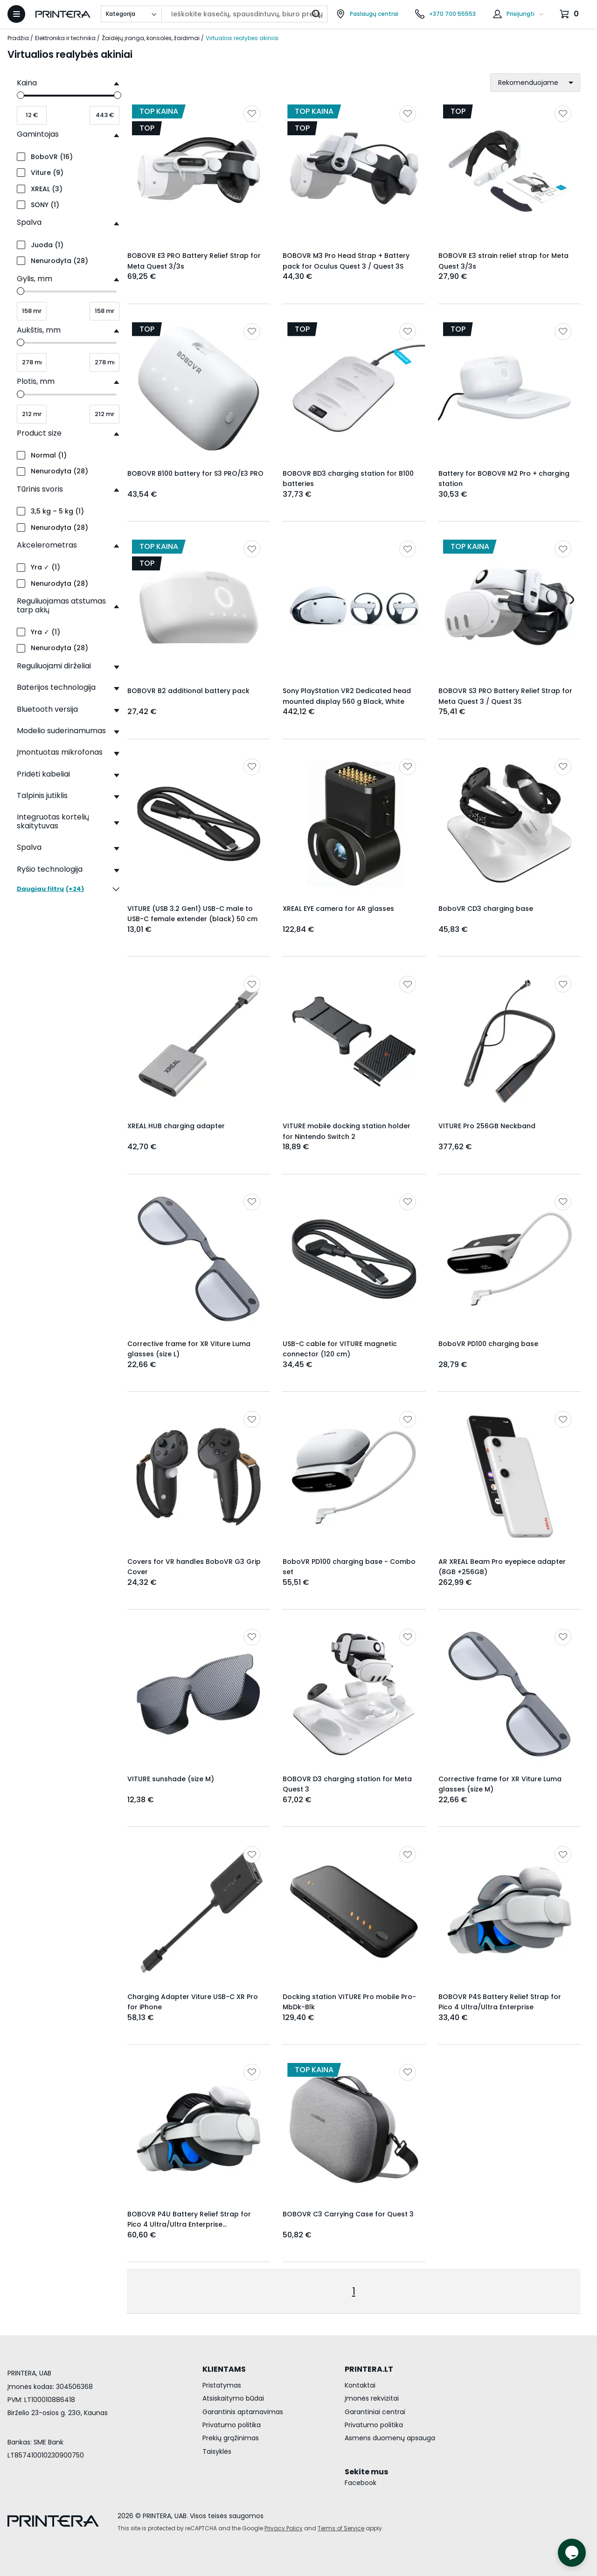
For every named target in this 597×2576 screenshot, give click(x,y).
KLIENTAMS (224, 2369)
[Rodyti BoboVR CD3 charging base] (509, 824)
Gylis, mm (34, 278)
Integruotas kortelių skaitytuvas (53, 821)
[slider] (20, 95)
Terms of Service (341, 2528)
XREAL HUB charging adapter (176, 1126)
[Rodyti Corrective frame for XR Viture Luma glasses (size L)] (198, 1259)
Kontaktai (360, 2385)
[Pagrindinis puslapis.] (62, 14)
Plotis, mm (36, 381)
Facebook (360, 2482)
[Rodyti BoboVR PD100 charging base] (509, 1259)
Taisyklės (216, 2451)
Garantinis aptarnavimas (242, 2411)
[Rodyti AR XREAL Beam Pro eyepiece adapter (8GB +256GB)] (509, 1476)
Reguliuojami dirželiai (54, 665)
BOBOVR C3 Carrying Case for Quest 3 (348, 2214)
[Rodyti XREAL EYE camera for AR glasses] (354, 824)
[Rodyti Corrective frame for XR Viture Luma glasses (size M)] (509, 1694)
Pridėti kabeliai (43, 774)
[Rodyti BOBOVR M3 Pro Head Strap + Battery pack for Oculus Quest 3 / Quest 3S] (354, 171)
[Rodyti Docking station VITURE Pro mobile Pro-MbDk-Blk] (354, 1911)
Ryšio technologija (50, 869)
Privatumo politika (231, 2425)
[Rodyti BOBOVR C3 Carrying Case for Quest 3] (354, 2129)
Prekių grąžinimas (230, 2438)
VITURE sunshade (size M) (170, 1779)
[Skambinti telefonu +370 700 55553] (445, 14)
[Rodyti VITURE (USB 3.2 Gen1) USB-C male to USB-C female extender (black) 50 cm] (198, 824)
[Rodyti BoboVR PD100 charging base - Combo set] (354, 1476)
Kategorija (120, 14)
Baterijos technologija (56, 687)
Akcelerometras (47, 545)
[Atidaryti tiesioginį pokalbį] (572, 2553)
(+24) (68, 889)
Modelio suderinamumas (61, 730)
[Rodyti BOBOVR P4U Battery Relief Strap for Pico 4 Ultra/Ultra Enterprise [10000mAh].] (198, 2129)
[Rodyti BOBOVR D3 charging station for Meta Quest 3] (354, 1694)
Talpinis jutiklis (42, 795)
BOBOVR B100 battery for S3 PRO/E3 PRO (195, 473)
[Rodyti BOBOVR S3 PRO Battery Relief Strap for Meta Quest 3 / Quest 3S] (509, 606)
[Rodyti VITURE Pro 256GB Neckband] (509, 1041)
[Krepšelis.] (570, 14)
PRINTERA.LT (369, 2369)
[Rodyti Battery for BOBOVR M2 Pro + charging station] (509, 389)
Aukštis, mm (39, 330)
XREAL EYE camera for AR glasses (338, 908)
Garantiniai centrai (375, 2411)
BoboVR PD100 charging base (488, 1343)
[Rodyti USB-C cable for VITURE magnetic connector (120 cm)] (354, 1259)
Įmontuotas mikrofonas (60, 752)
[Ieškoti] (316, 14)
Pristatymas (221, 2385)
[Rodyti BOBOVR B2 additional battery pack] (198, 606)
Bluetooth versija (47, 709)
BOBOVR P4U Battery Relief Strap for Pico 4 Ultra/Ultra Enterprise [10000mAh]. (189, 2224)
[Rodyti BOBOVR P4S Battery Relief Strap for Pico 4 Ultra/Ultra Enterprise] (509, 1911)
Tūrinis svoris (40, 489)
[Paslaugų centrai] (367, 14)
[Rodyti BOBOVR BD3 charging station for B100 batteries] (354, 389)
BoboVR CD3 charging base (485, 908)
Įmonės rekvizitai (372, 2398)
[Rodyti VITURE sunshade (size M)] (198, 1694)
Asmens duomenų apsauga (390, 2438)
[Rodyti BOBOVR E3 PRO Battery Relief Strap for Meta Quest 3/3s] (198, 171)
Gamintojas (38, 134)
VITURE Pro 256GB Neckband (486, 1126)
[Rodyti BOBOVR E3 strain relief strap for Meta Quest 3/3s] (509, 171)
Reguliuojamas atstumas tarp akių (61, 605)
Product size (39, 433)
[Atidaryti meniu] (16, 14)
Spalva (29, 222)
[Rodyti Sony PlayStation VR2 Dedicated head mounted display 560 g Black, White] (354, 606)
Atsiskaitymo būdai (233, 2398)
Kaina (27, 82)
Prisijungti (521, 14)
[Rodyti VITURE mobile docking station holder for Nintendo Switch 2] (354, 1041)
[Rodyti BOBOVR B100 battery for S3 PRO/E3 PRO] (198, 389)
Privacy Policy (283, 2528)
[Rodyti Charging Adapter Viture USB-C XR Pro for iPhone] (198, 1911)
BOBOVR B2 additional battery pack (188, 690)
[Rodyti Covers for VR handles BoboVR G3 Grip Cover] (198, 1476)
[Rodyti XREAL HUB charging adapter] (198, 1041)
